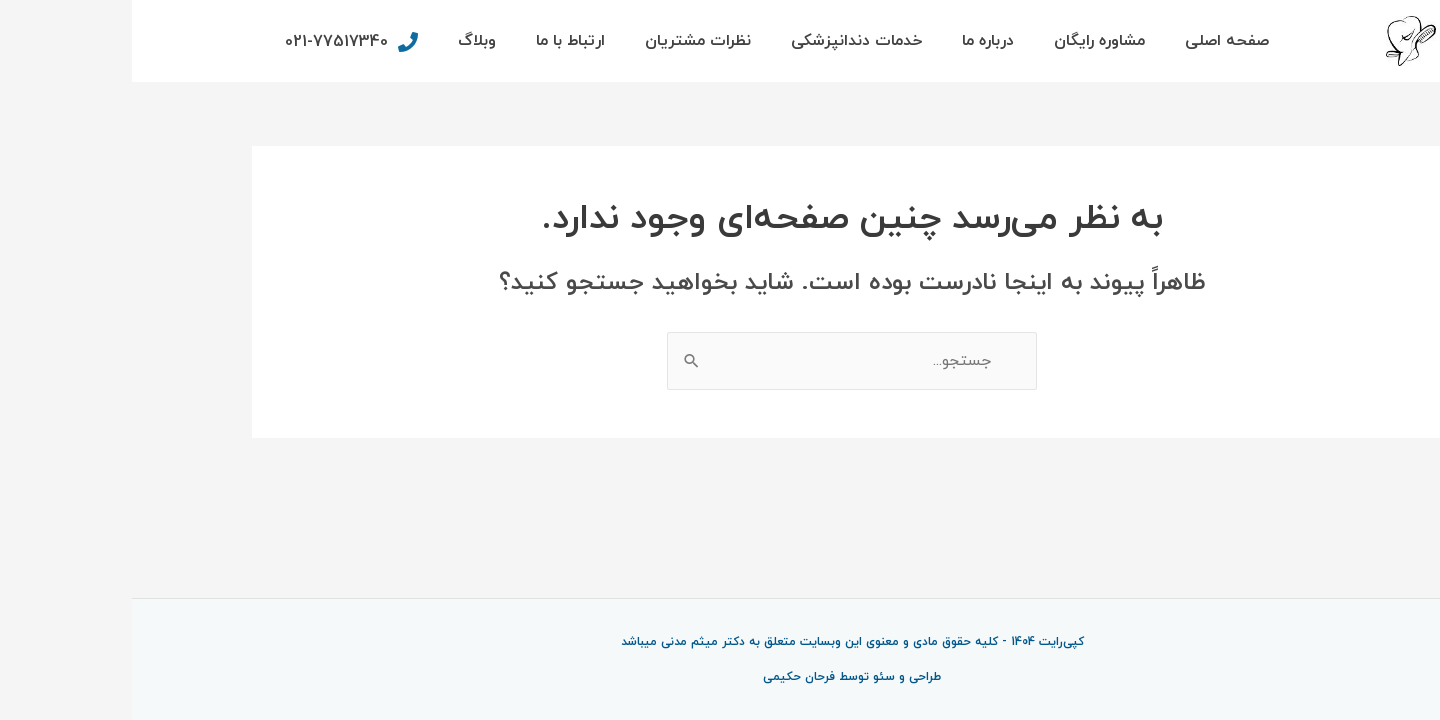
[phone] (217, 42)
